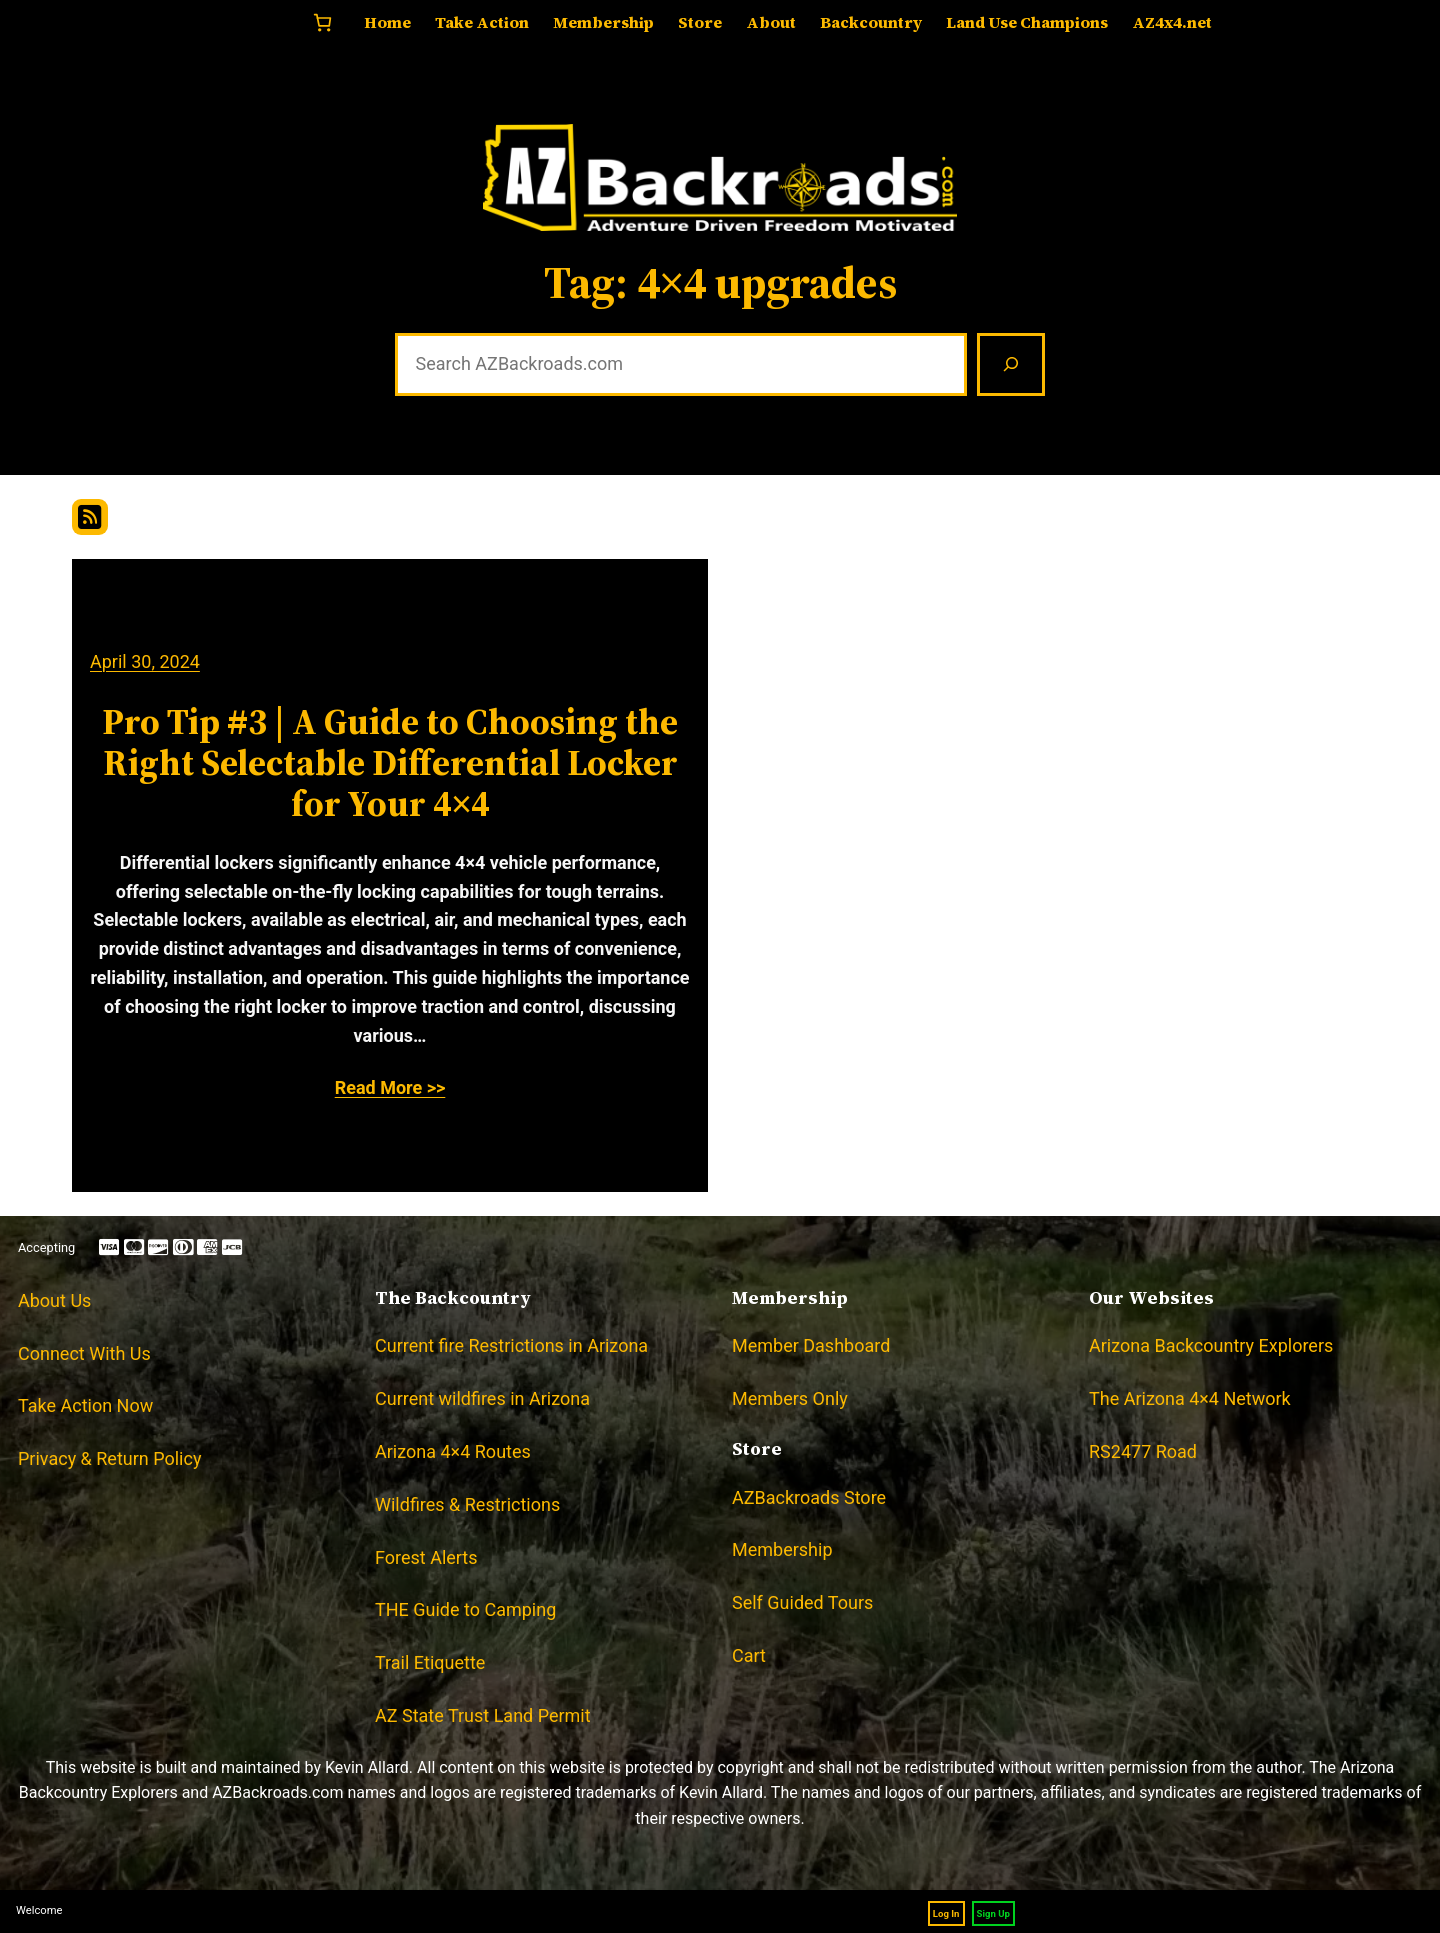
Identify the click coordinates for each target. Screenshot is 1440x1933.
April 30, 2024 (145, 661)
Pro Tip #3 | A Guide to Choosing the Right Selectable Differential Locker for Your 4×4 (390, 763)
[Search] (1011, 365)
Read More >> (390, 1087)
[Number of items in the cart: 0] (322, 22)
